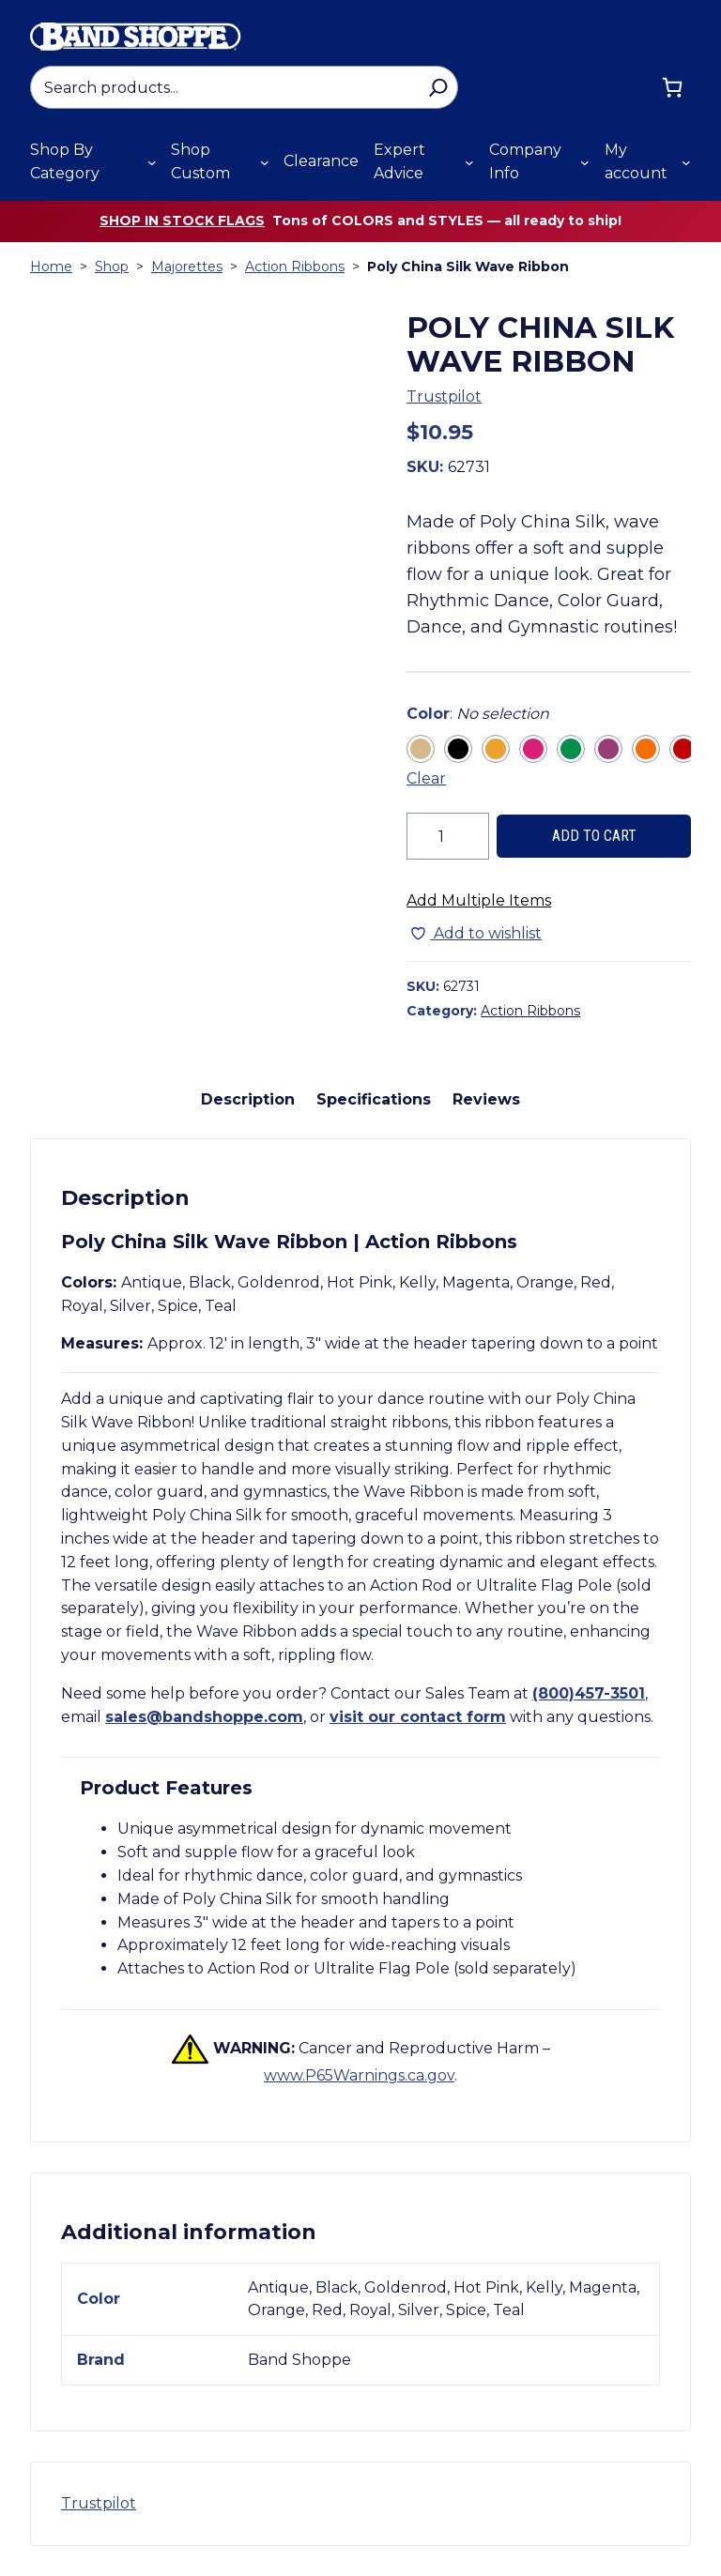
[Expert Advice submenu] (469, 162)
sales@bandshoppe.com (204, 1717)
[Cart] (672, 87)
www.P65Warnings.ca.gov (359, 2075)
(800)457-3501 (588, 1693)
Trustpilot (444, 396)
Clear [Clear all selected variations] (426, 778)
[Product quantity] (448, 836)
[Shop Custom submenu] (264, 162)
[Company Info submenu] (585, 162)
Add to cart (594, 836)
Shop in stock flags (182, 220)
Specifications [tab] (373, 1099)
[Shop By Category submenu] (152, 162)
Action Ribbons (295, 266)
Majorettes (186, 266)
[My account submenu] (686, 162)
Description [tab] (248, 1099)
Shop (112, 266)
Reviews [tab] (486, 1099)
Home (51, 266)
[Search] (438, 87)
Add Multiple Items (479, 900)
